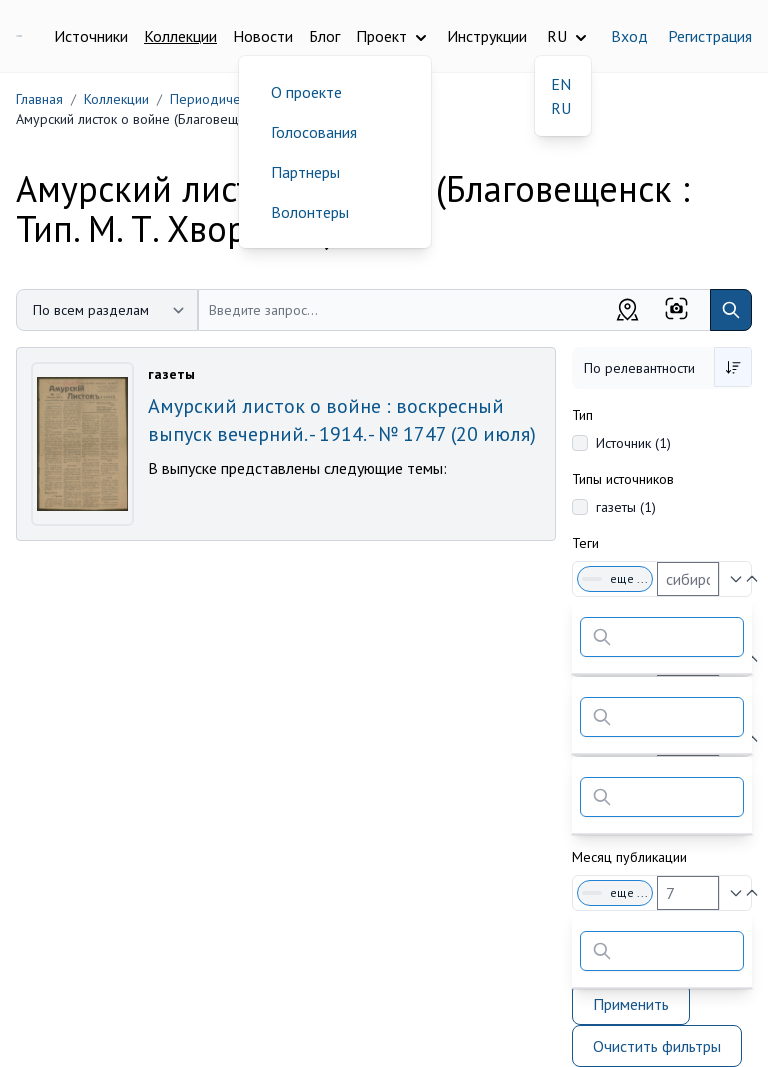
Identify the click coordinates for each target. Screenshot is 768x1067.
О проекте (306, 92)
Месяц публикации (629, 857)
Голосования (314, 132)
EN (561, 84)
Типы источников (623, 479)
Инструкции (487, 36)
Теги (585, 543)
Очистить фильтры (657, 1046)
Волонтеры (310, 212)
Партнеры (305, 172)
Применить (631, 1004)
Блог (324, 36)
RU (561, 108)
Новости (263, 36)
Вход (629, 36)
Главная (39, 99)
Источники (91, 36)
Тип (582, 415)
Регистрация (710, 36)
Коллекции (180, 36)
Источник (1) (633, 443)
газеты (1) (626, 507)
